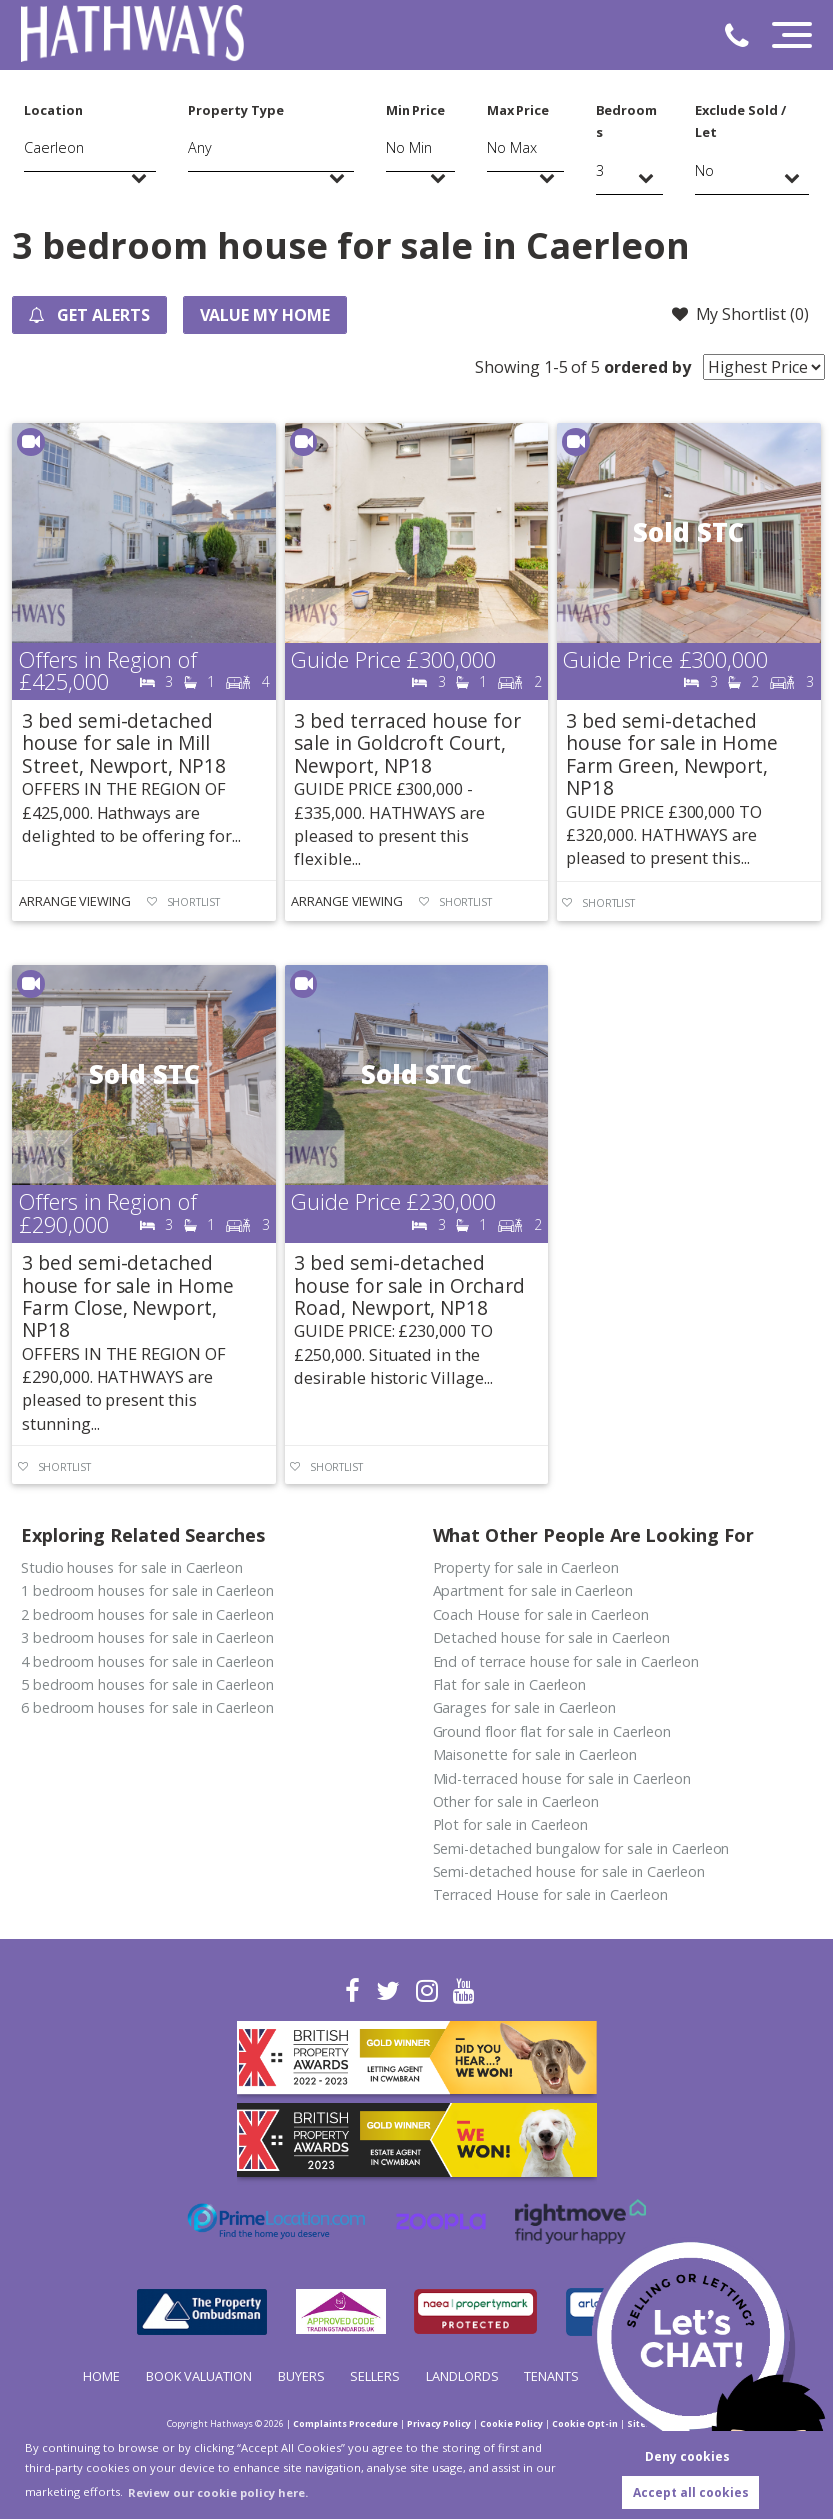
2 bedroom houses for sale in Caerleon (147, 1614)
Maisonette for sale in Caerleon (535, 1754)
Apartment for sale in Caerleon (533, 1590)
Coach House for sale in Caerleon (541, 1614)
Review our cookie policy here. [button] (218, 2492)
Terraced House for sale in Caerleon (550, 1894)
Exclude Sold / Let (740, 121)
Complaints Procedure (345, 2423)
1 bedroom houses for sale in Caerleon (147, 1590)
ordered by (647, 367)
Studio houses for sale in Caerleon (132, 1567)
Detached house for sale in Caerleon (551, 1637)
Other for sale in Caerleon (516, 1801)
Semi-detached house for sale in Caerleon (569, 1871)
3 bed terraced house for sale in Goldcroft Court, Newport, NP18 (407, 743)
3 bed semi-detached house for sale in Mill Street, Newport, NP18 (124, 743)
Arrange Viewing (75, 901)
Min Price (416, 110)
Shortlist (194, 902)
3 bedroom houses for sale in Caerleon (147, 1637)
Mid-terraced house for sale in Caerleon (562, 1778)
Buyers (301, 2376)
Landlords (462, 2376)
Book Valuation (199, 2376)
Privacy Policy (439, 2423)
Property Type (235, 110)
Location (53, 110)
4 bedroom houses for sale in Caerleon (147, 1661)
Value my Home (265, 315)
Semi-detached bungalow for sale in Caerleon (581, 1848)
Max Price (518, 110)
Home (101, 2376)
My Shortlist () (739, 314)
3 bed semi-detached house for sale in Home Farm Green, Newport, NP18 (672, 754)
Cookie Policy (511, 2423)
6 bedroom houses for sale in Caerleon (147, 1707)
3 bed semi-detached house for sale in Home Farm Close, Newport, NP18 (128, 1296)
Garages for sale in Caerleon (525, 1707)
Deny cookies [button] (687, 2456)
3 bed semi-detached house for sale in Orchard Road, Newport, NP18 (409, 1285)
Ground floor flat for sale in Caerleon (552, 1731)
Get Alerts (89, 315)
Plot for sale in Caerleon (511, 1824)
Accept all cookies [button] (691, 2492)
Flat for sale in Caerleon (510, 1684)
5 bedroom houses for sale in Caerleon (147, 1684)
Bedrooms (627, 121)
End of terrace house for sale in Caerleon (566, 1661)
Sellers (375, 2376)
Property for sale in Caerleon (526, 1567)
